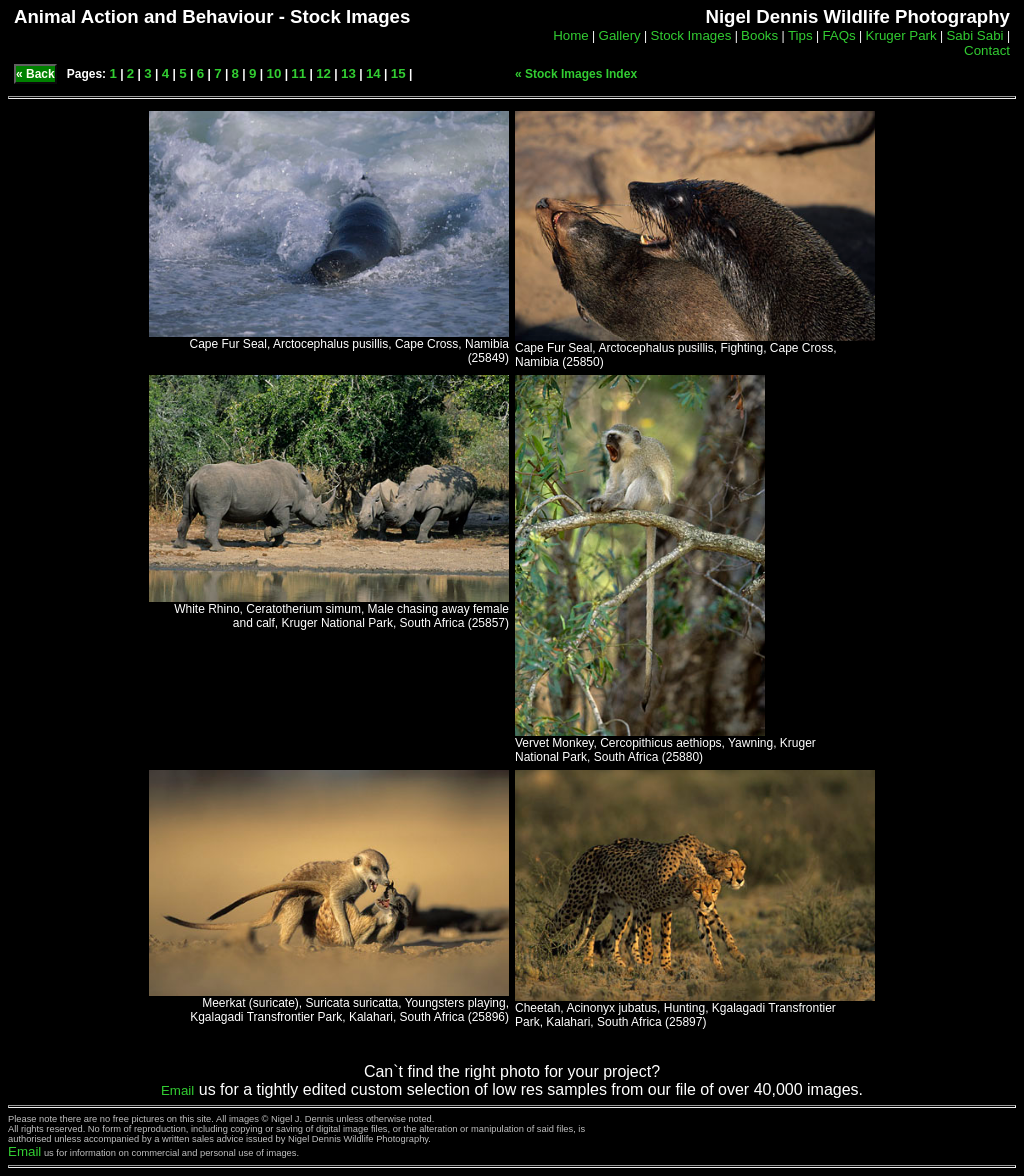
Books (759, 35)
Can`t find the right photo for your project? (512, 1071)
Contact (987, 50)
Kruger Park (901, 35)
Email (177, 1090)
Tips (800, 35)
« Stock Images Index (576, 74)
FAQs (838, 35)
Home (571, 35)
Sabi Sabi (974, 35)
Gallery (620, 35)
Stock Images (691, 35)
